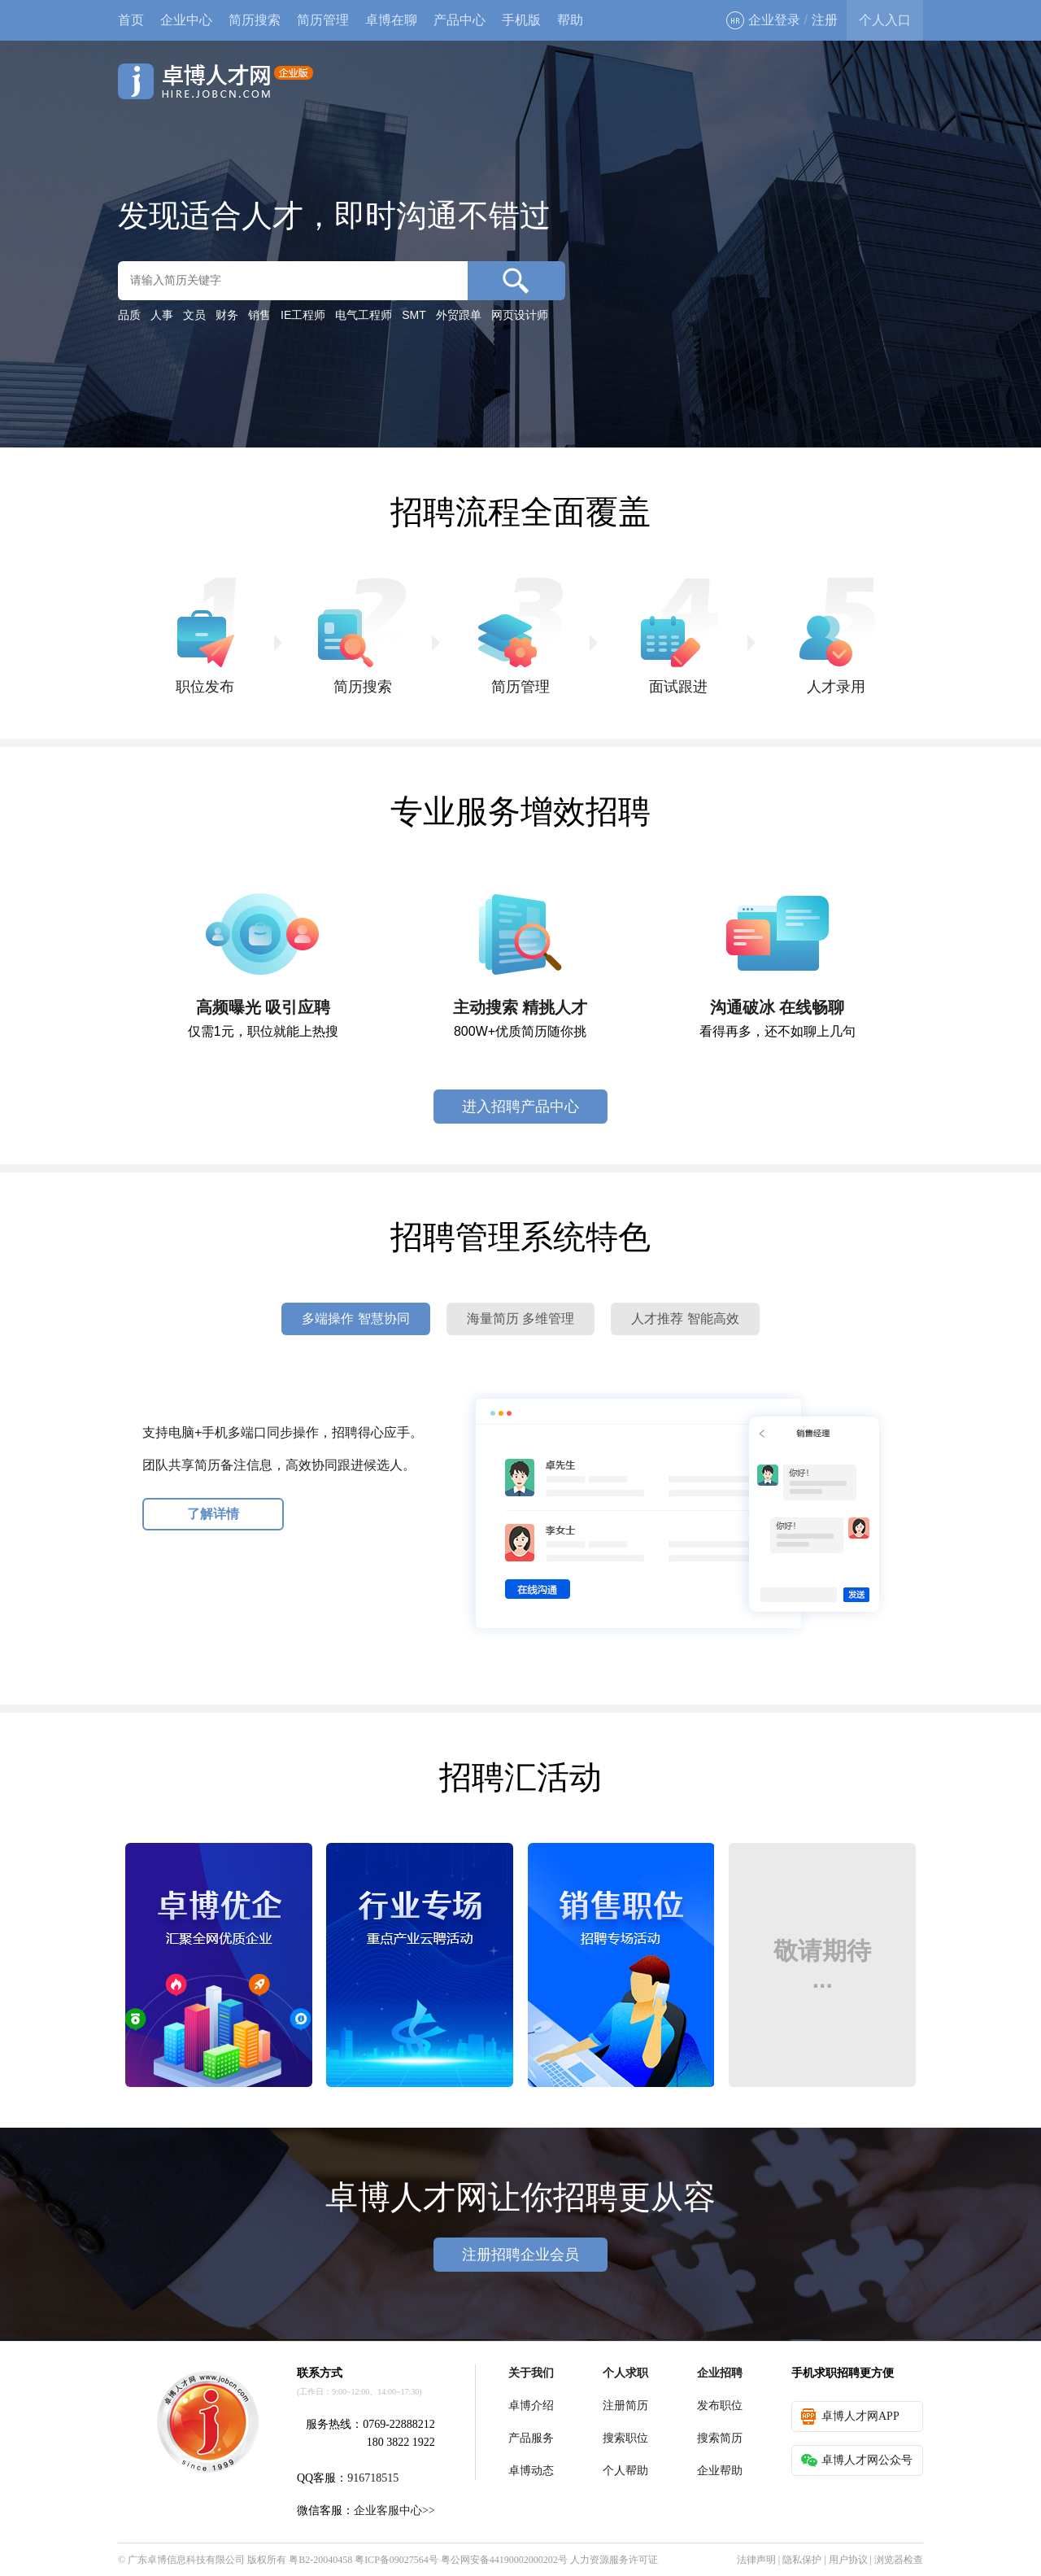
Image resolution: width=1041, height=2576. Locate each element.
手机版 (521, 20)
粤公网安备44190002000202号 (504, 2559)
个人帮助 (625, 2471)
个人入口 (885, 20)
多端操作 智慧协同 (355, 1318)
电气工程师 (363, 314)
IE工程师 (303, 314)
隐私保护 (801, 2559)
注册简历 (625, 2405)
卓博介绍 (531, 2405)
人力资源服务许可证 (614, 2559)
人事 (161, 314)
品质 (129, 314)
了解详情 (213, 1514)
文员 (194, 314)
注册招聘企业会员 (520, 2254)
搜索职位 (625, 2438)
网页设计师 (519, 314)
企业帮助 (720, 2471)
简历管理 (323, 20)
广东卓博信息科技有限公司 (186, 2559)
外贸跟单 (458, 314)
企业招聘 (720, 2373)
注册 (825, 20)
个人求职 (625, 2373)
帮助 (570, 20)
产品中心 (459, 20)
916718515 (373, 2478)
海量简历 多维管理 (520, 1318)
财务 (227, 314)
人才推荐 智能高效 (684, 1318)
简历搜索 (255, 20)
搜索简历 (720, 2438)
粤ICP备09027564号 (396, 2559)
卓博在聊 (391, 20)
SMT (414, 314)
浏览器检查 (898, 2559)
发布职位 (720, 2405)
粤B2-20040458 (320, 2559)
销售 (259, 314)
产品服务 (531, 2438)
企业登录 (763, 20)
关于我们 (531, 2373)
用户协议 (848, 2559)
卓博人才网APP (850, 2416)
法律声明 (756, 2559)
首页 (131, 20)
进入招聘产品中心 (520, 1106)
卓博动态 (531, 2471)
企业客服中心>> (394, 2510)
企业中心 (186, 20)
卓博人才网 (215, 81)
